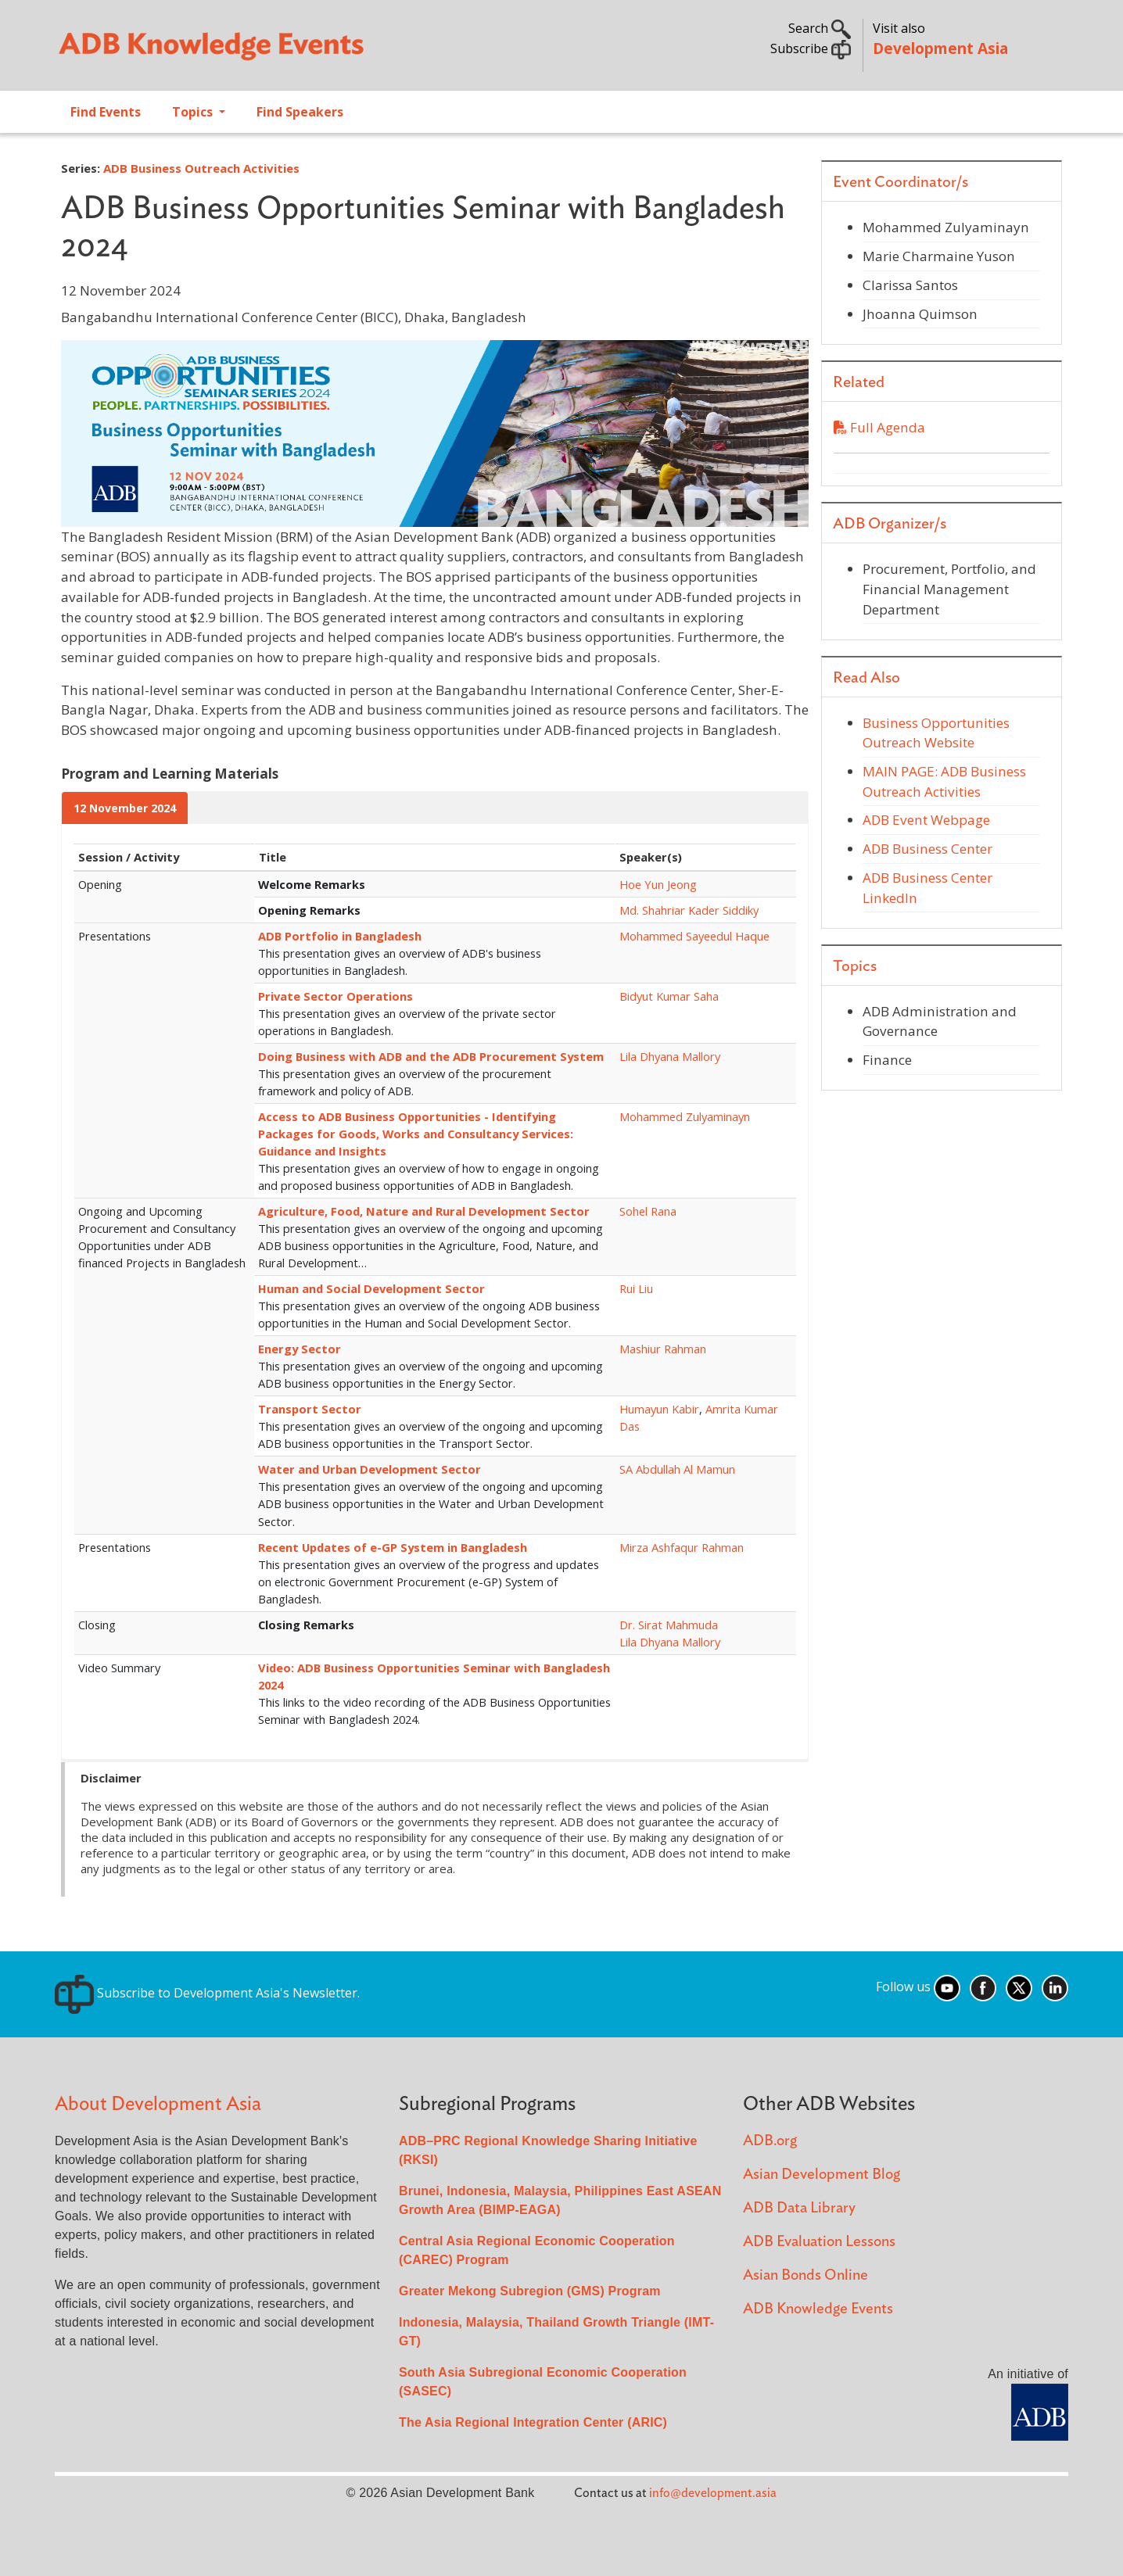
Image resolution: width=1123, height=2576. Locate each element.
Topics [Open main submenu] (194, 111)
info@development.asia (713, 2493)
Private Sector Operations (335, 996)
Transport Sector (309, 1409)
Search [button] (819, 28)
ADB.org (770, 2141)
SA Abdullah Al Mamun (677, 1469)
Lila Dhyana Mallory (669, 1056)
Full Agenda (879, 427)
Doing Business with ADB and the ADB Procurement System (431, 1056)
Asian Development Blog (821, 2174)
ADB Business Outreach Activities (201, 168)
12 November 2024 (125, 808)
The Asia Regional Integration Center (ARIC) (533, 2422)
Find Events (105, 111)
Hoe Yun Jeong (658, 884)
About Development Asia (158, 2104)
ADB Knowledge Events (818, 2309)
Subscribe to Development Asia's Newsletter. (207, 1992)
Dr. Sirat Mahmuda (668, 1624)
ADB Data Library (799, 2208)
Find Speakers (300, 111)
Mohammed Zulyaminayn (684, 1116)
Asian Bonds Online (805, 2275)
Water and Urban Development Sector (369, 1469)
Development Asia (940, 48)
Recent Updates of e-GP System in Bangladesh (392, 1547)
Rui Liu (636, 1288)
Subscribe (810, 48)
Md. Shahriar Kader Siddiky (689, 910)
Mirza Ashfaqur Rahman (681, 1547)
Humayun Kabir (659, 1409)
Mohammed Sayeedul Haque (694, 936)
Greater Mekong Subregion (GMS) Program (530, 2291)
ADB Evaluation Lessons (819, 2241)
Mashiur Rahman (662, 1348)
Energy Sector (299, 1348)
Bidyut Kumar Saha (669, 996)
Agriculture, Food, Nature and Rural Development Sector (424, 1211)
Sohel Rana (647, 1211)
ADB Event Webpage (926, 820)
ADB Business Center (927, 849)
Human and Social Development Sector (371, 1288)
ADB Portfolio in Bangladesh (340, 936)
